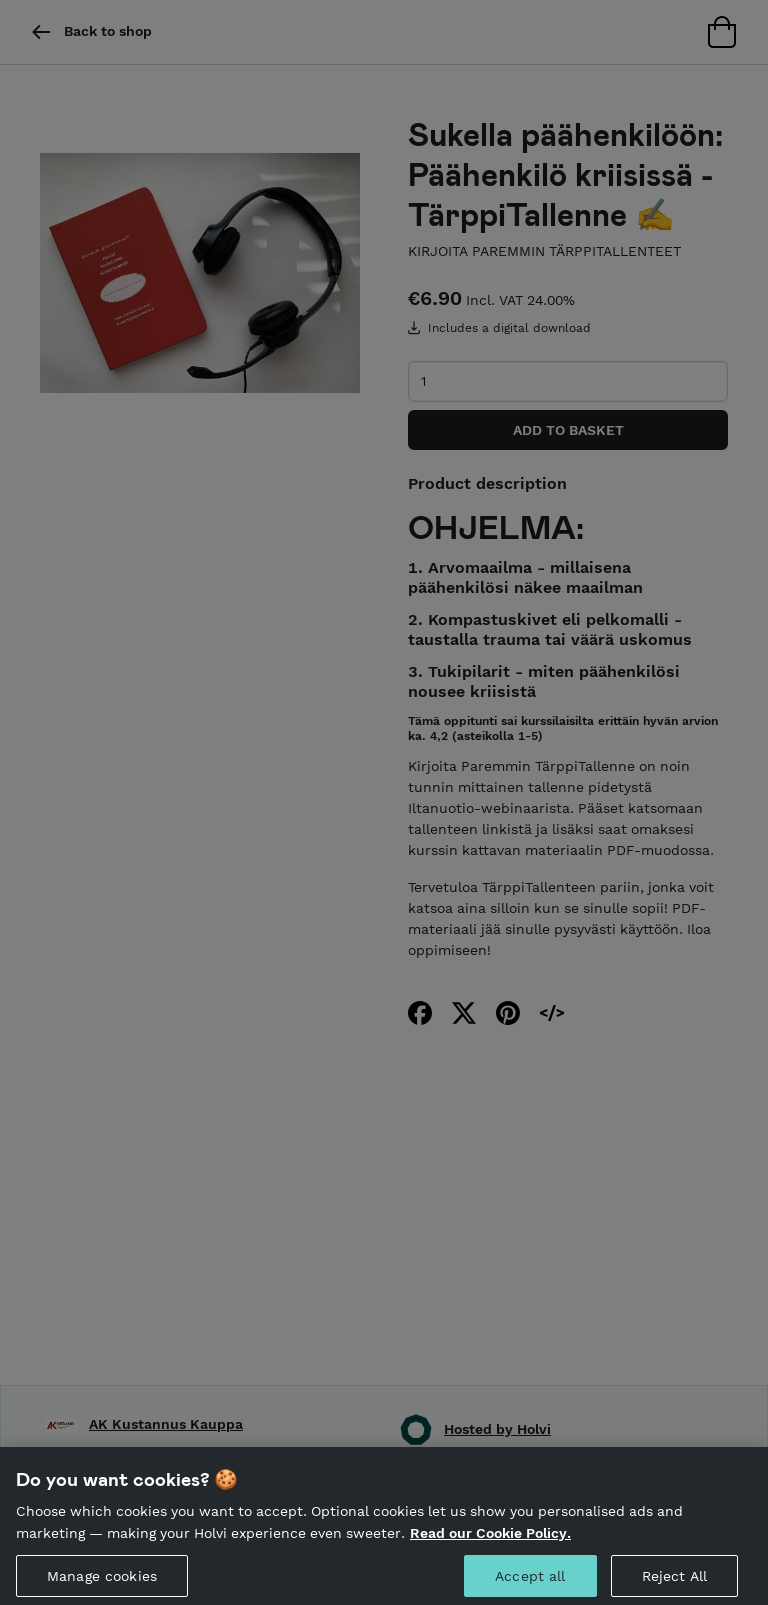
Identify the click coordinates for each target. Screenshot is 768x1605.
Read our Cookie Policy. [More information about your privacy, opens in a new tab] (490, 1542)
